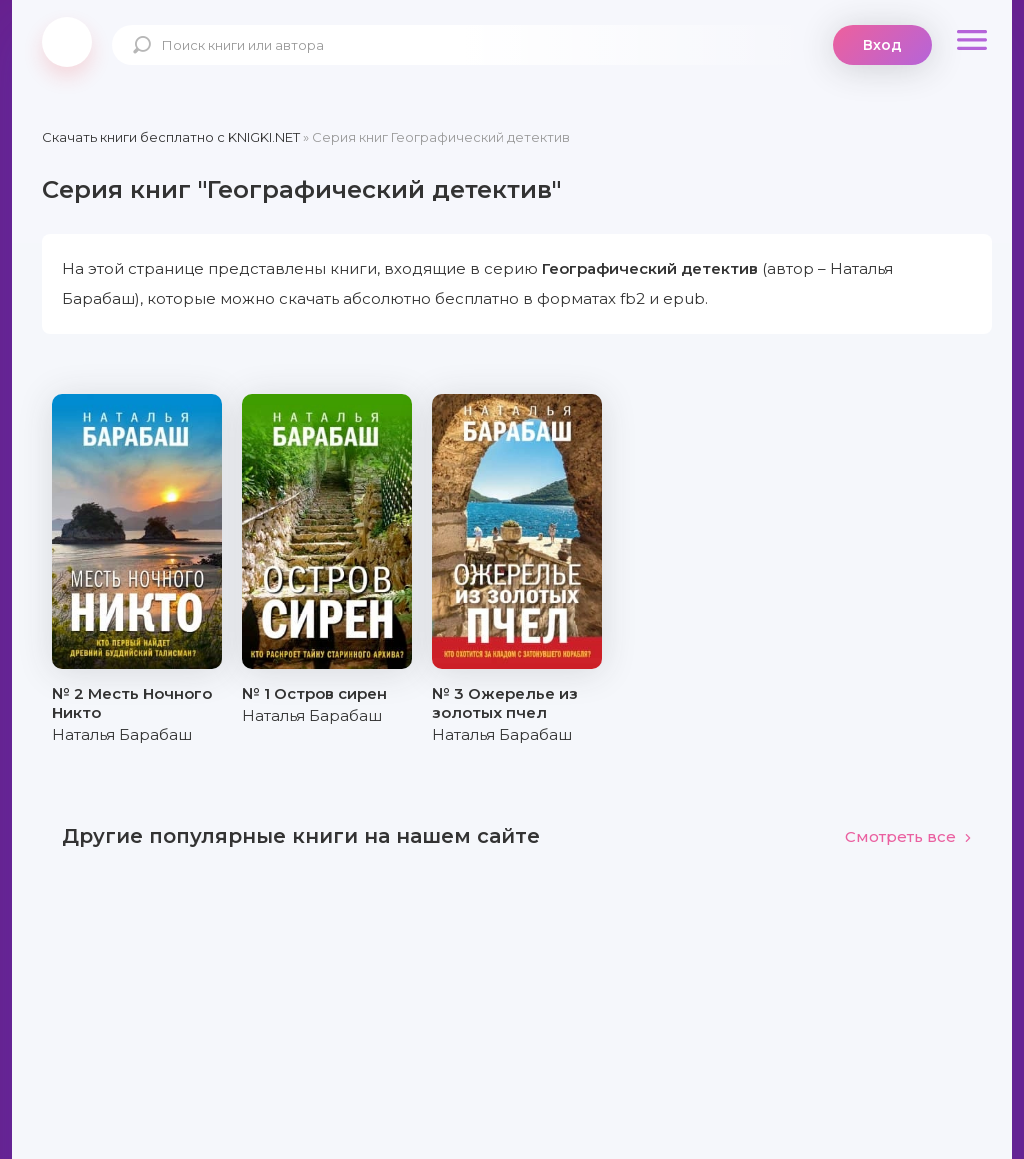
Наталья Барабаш (122, 734)
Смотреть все (908, 836)
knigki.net (67, 42)
